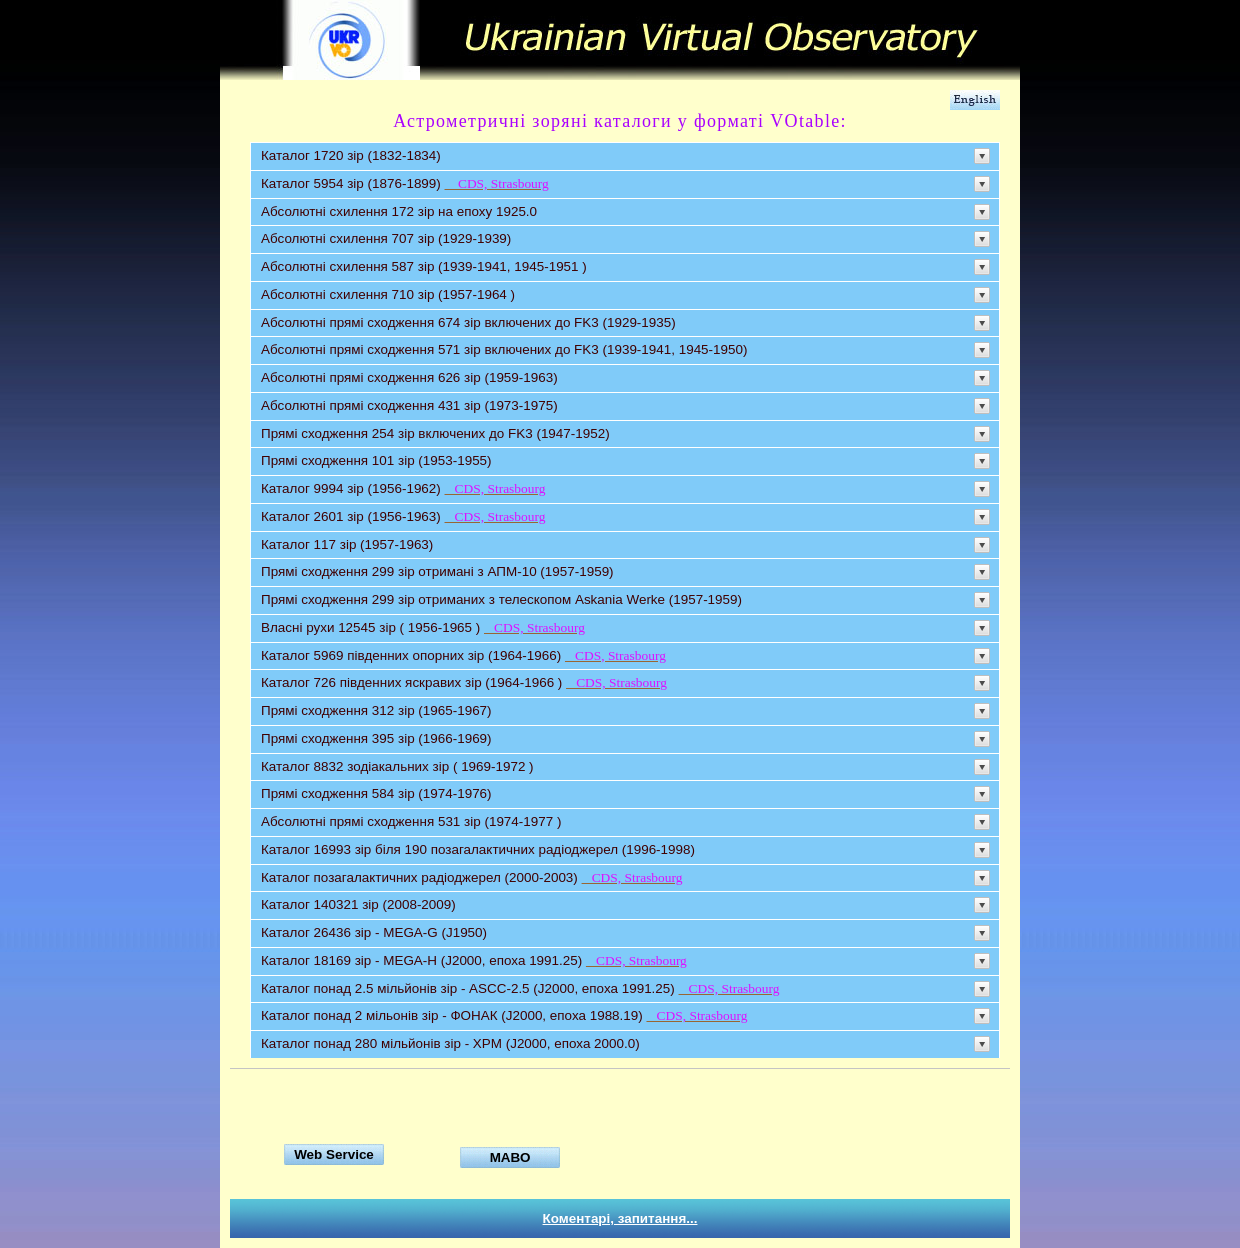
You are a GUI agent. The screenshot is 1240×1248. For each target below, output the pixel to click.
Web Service (334, 1154)
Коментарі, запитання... (620, 1218)
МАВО (510, 1157)
